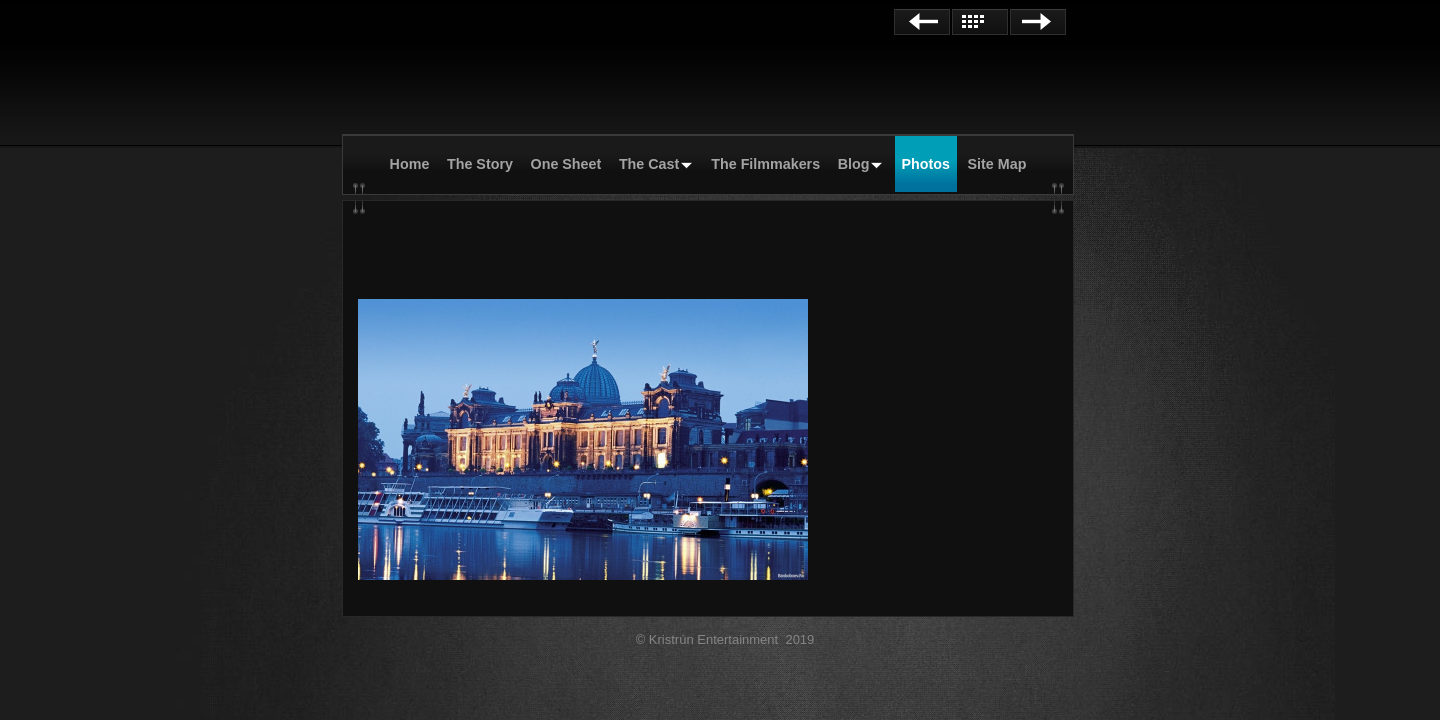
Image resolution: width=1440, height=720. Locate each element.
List (980, 22)
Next (1038, 22)
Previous (922, 22)
